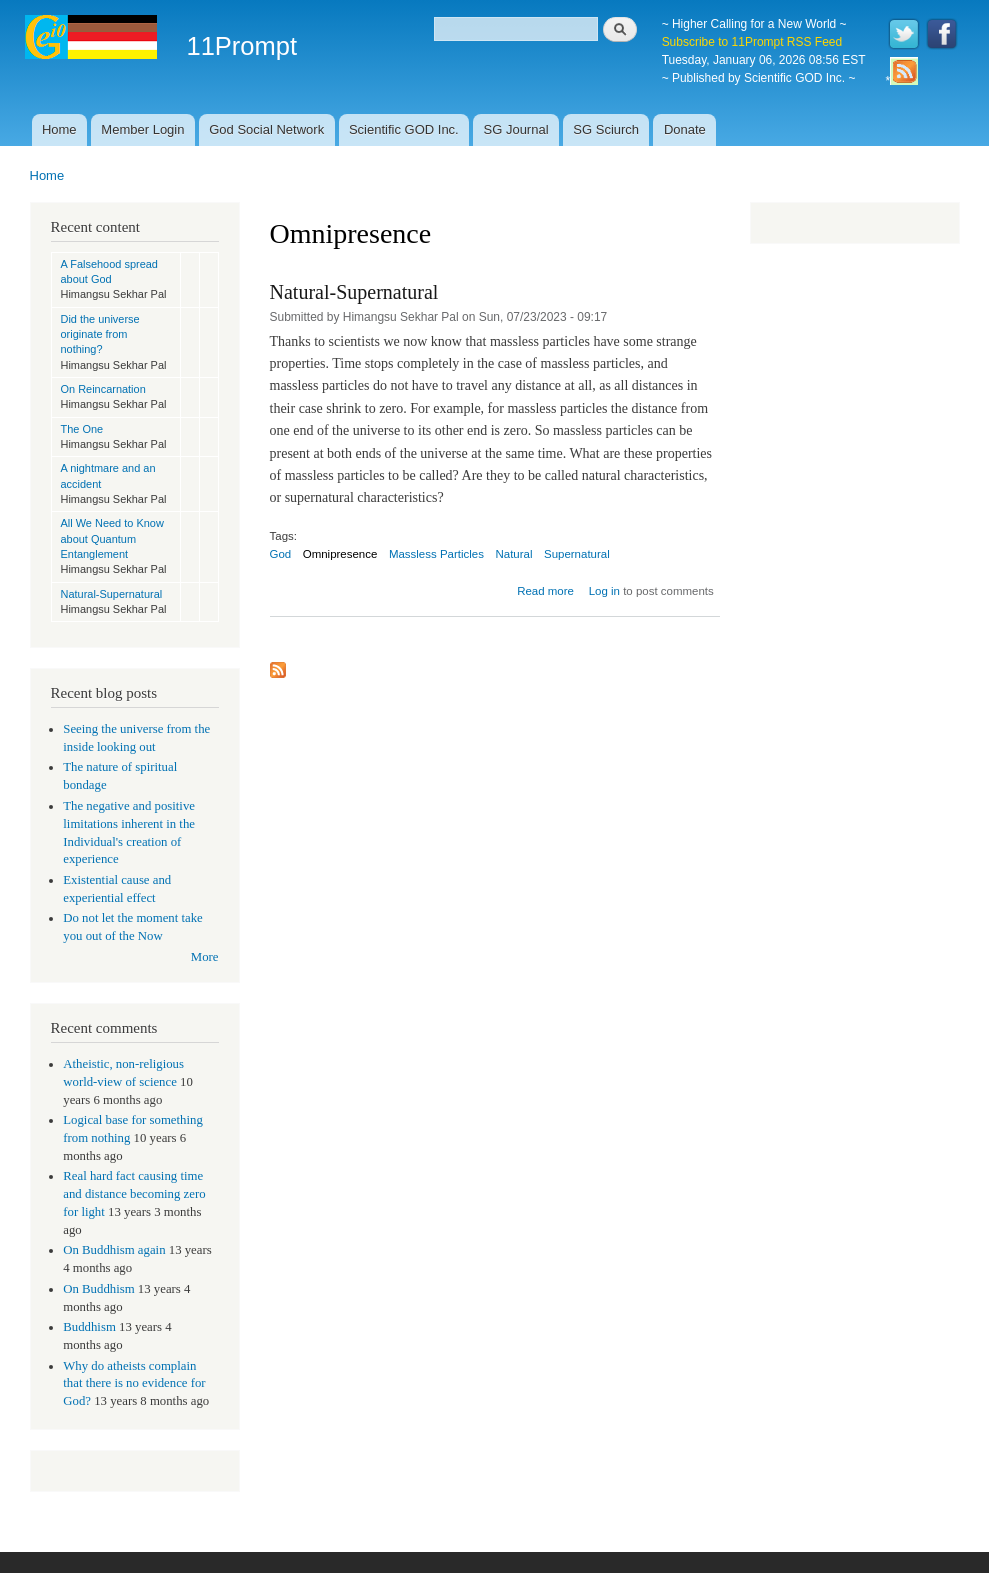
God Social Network (266, 129)
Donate (685, 129)
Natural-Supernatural (112, 594)
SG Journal (516, 129)
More (205, 957)
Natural (513, 554)
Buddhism (89, 1327)
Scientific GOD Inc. (404, 129)
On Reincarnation (103, 389)
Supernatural (577, 554)
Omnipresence (340, 554)
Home (59, 129)
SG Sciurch (606, 129)
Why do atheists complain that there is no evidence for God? (134, 1384)
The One (82, 429)
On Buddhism (98, 1289)
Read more (545, 591)
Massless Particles (436, 554)
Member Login (142, 129)
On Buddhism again (114, 1250)
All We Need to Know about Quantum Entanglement (112, 538)
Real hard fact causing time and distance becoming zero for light (134, 1194)
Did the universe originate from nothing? (100, 334)
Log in (604, 591)
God (281, 554)
